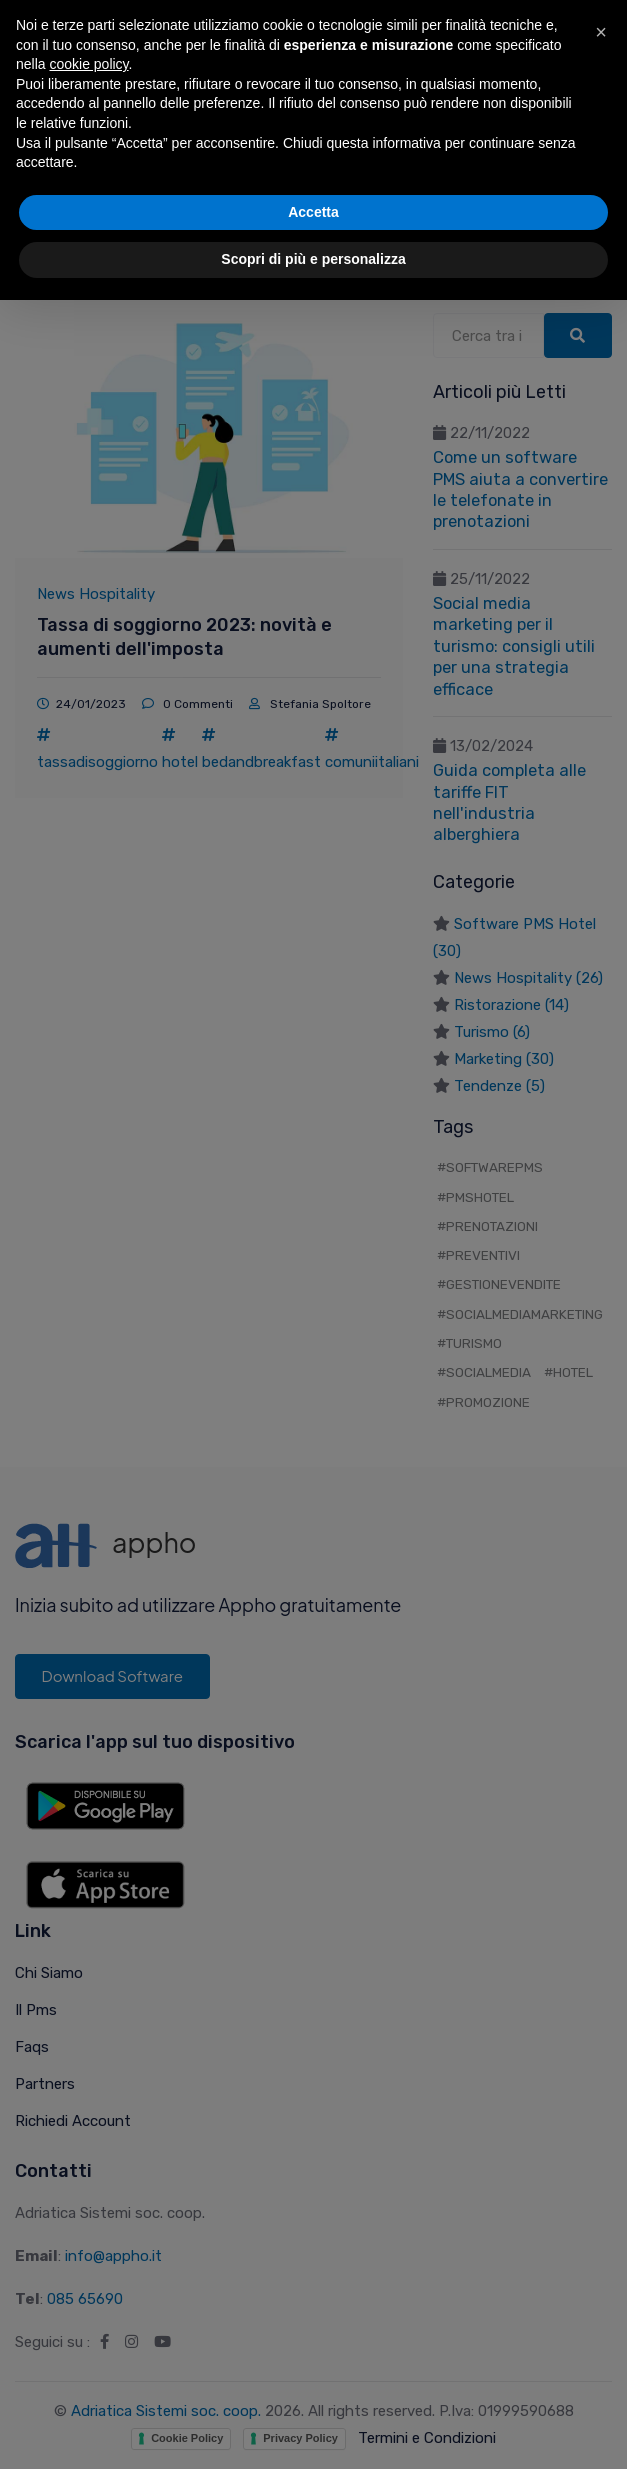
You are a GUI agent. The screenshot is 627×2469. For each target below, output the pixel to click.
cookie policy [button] (88, 2233)
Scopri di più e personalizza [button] (313, 2428)
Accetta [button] (313, 2381)
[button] (601, 2201)
